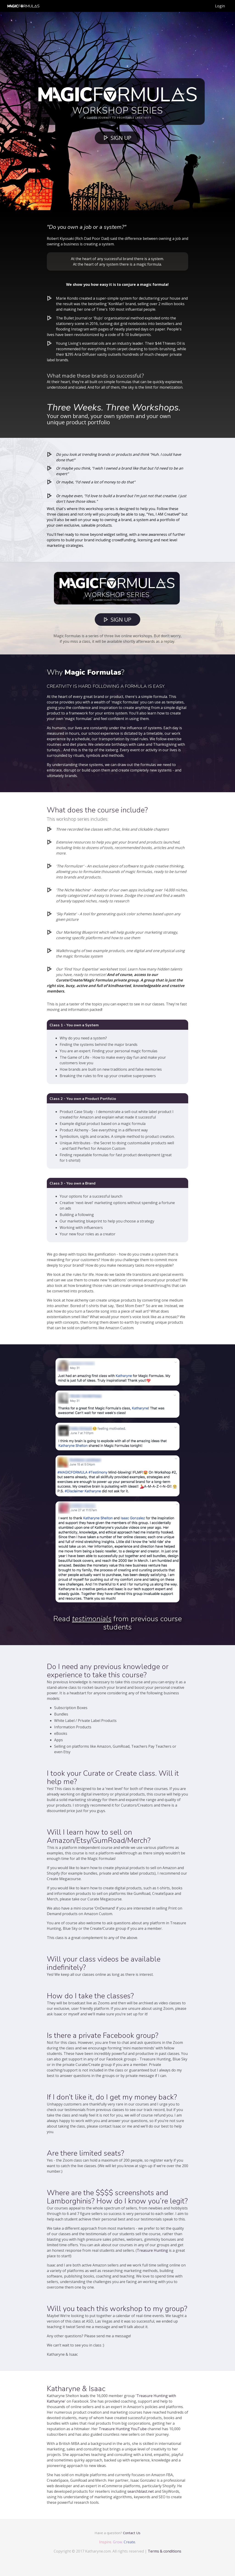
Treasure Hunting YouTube (123, 2428)
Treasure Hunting (152, 2250)
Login (220, 6)
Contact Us (131, 2532)
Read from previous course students (117, 1623)
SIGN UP (117, 137)
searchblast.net (140, 2491)
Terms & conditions (164, 2551)
